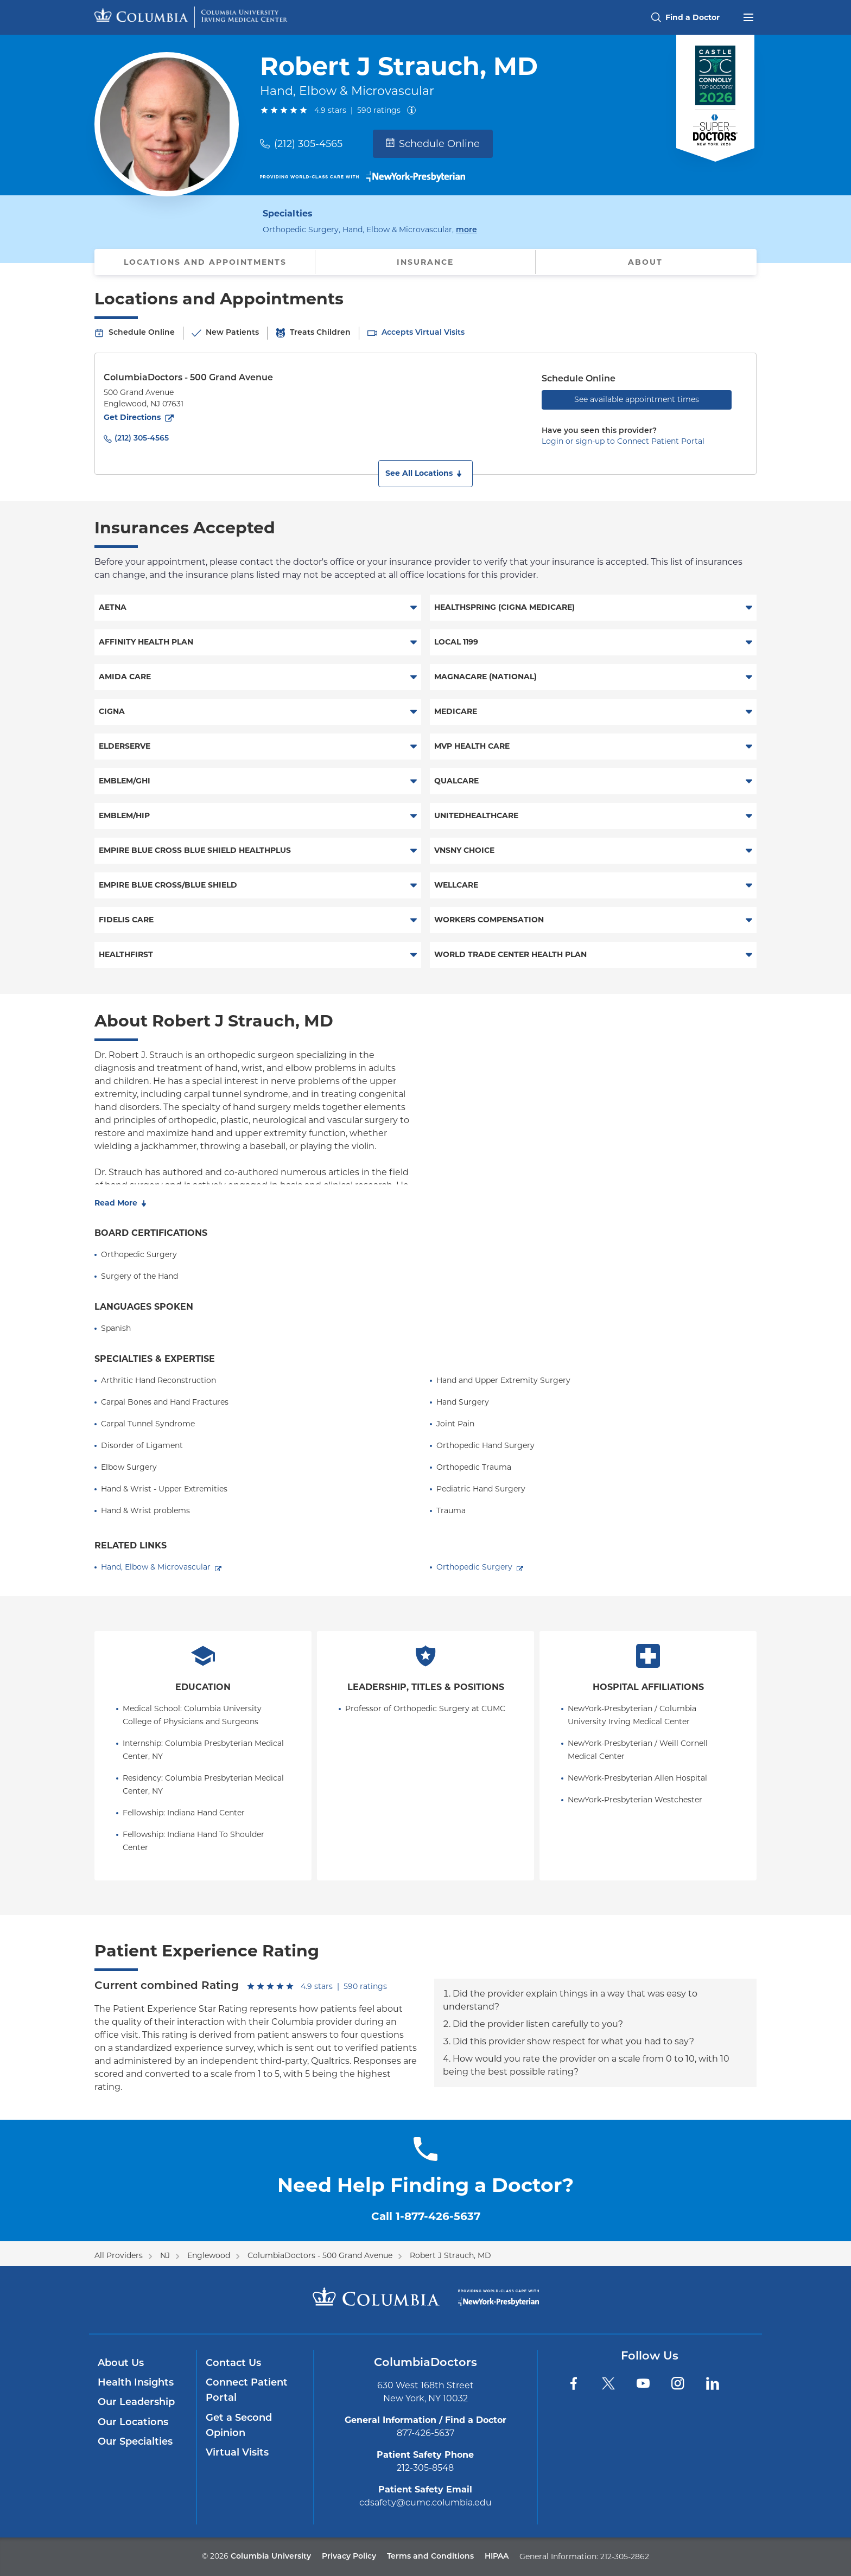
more (466, 229)
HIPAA (497, 2557)
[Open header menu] (748, 16)
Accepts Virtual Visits (423, 333)
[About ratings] (413, 110)
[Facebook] (574, 2383)
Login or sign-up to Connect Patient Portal (623, 441)
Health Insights (136, 2383)
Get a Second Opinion (239, 2426)
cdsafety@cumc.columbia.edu (425, 2502)
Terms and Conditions (430, 2557)
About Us (121, 2363)
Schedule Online (433, 144)
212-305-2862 (624, 2556)
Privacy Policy (349, 2557)
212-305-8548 (425, 2468)
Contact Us (233, 2363)
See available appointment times (636, 399)
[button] (425, 473)
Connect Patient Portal (247, 2390)
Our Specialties (135, 2442)
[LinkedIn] (712, 2383)
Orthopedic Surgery (474, 1567)
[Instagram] (678, 2383)
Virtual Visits (237, 2453)
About (645, 262)
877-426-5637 (425, 2433)
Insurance (425, 262)
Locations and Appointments (205, 262)
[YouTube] (643, 2383)
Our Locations (133, 2423)
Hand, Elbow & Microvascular (156, 1567)
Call (425, 2216)
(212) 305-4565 (308, 144)
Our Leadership (136, 2403)
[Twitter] (608, 2383)
